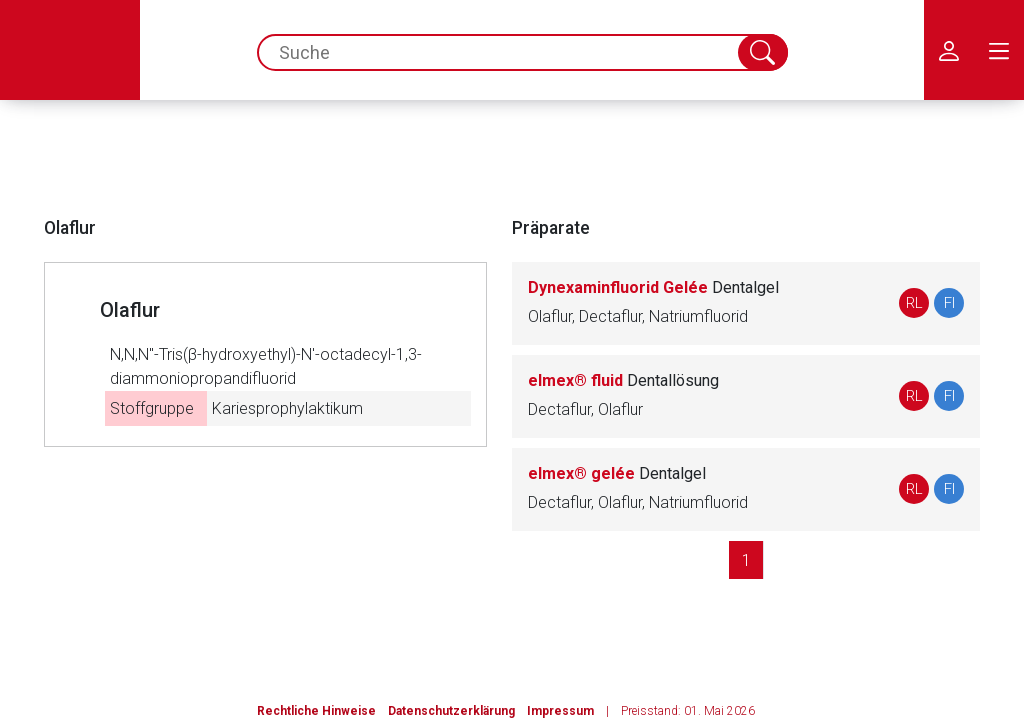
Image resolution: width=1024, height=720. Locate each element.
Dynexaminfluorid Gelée (653, 287)
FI (949, 303)
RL (914, 303)
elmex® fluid (623, 380)
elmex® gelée (617, 473)
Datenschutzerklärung (451, 711)
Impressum (560, 711)
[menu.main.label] (999, 50)
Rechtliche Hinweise (316, 711)
